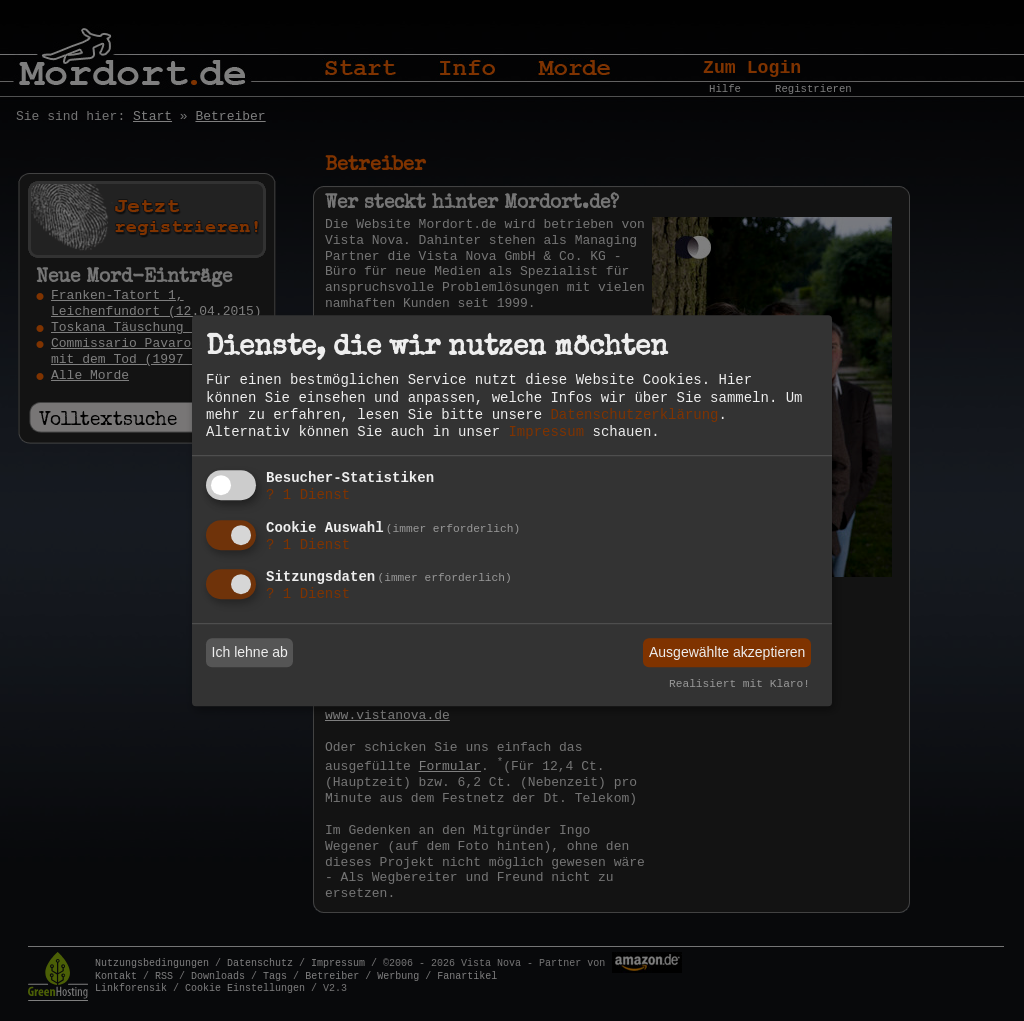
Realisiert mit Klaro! (739, 685)
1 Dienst (308, 495)
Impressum (546, 432)
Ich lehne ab (250, 652)
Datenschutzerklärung (634, 415)
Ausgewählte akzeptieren (727, 652)
